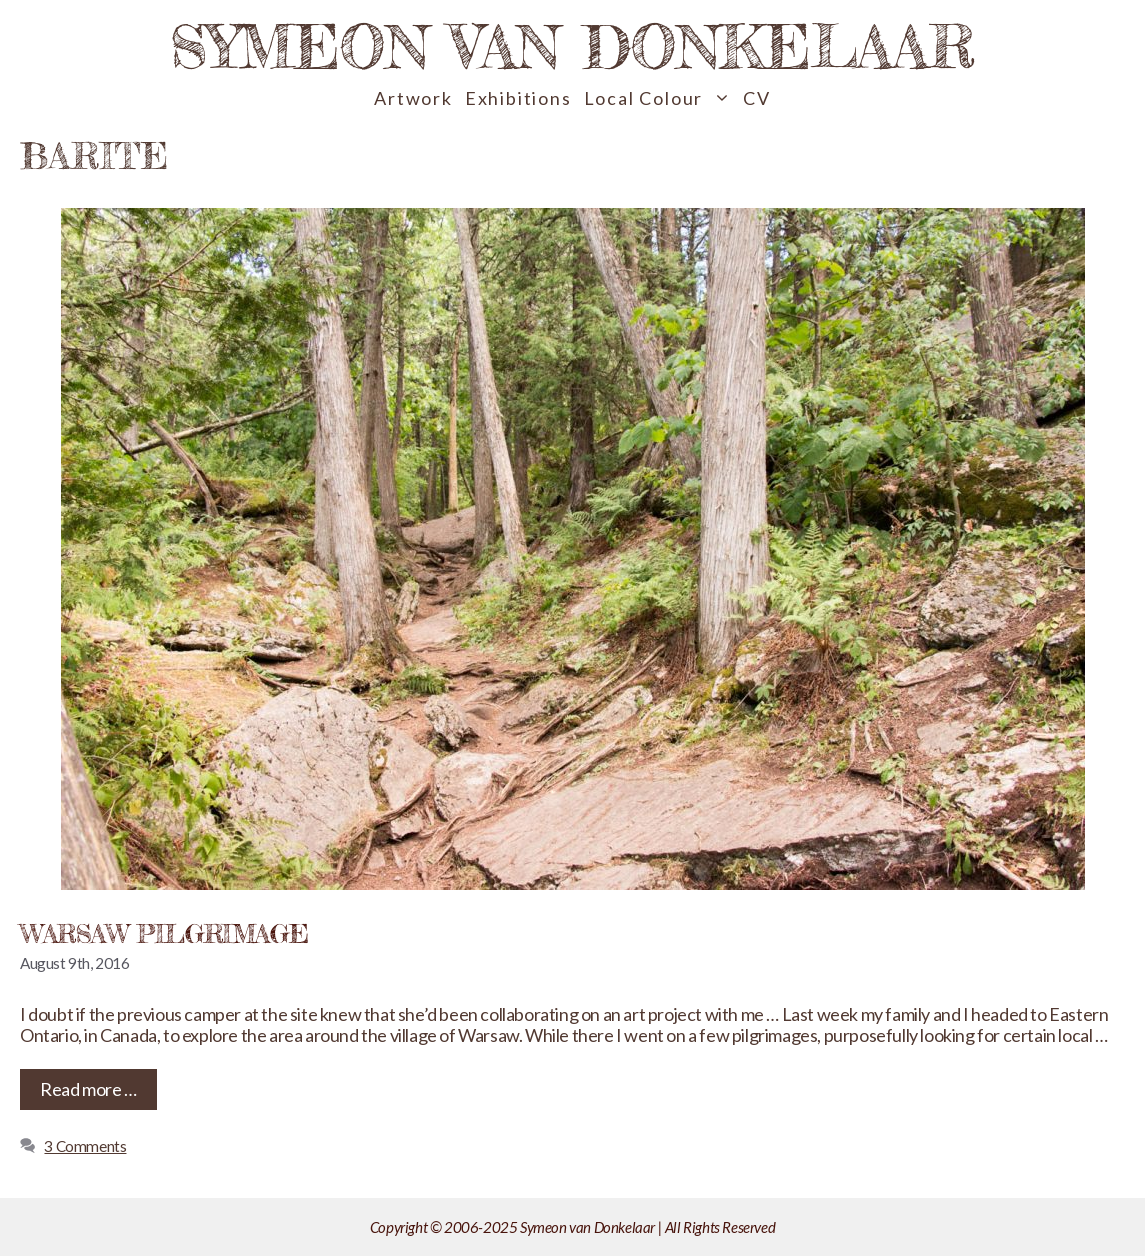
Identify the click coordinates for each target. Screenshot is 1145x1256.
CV (757, 98)
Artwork (413, 98)
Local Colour (661, 98)
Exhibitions (518, 98)
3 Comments (85, 1146)
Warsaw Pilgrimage (164, 933)
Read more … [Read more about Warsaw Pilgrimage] (88, 1089)
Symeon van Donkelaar (572, 46)
